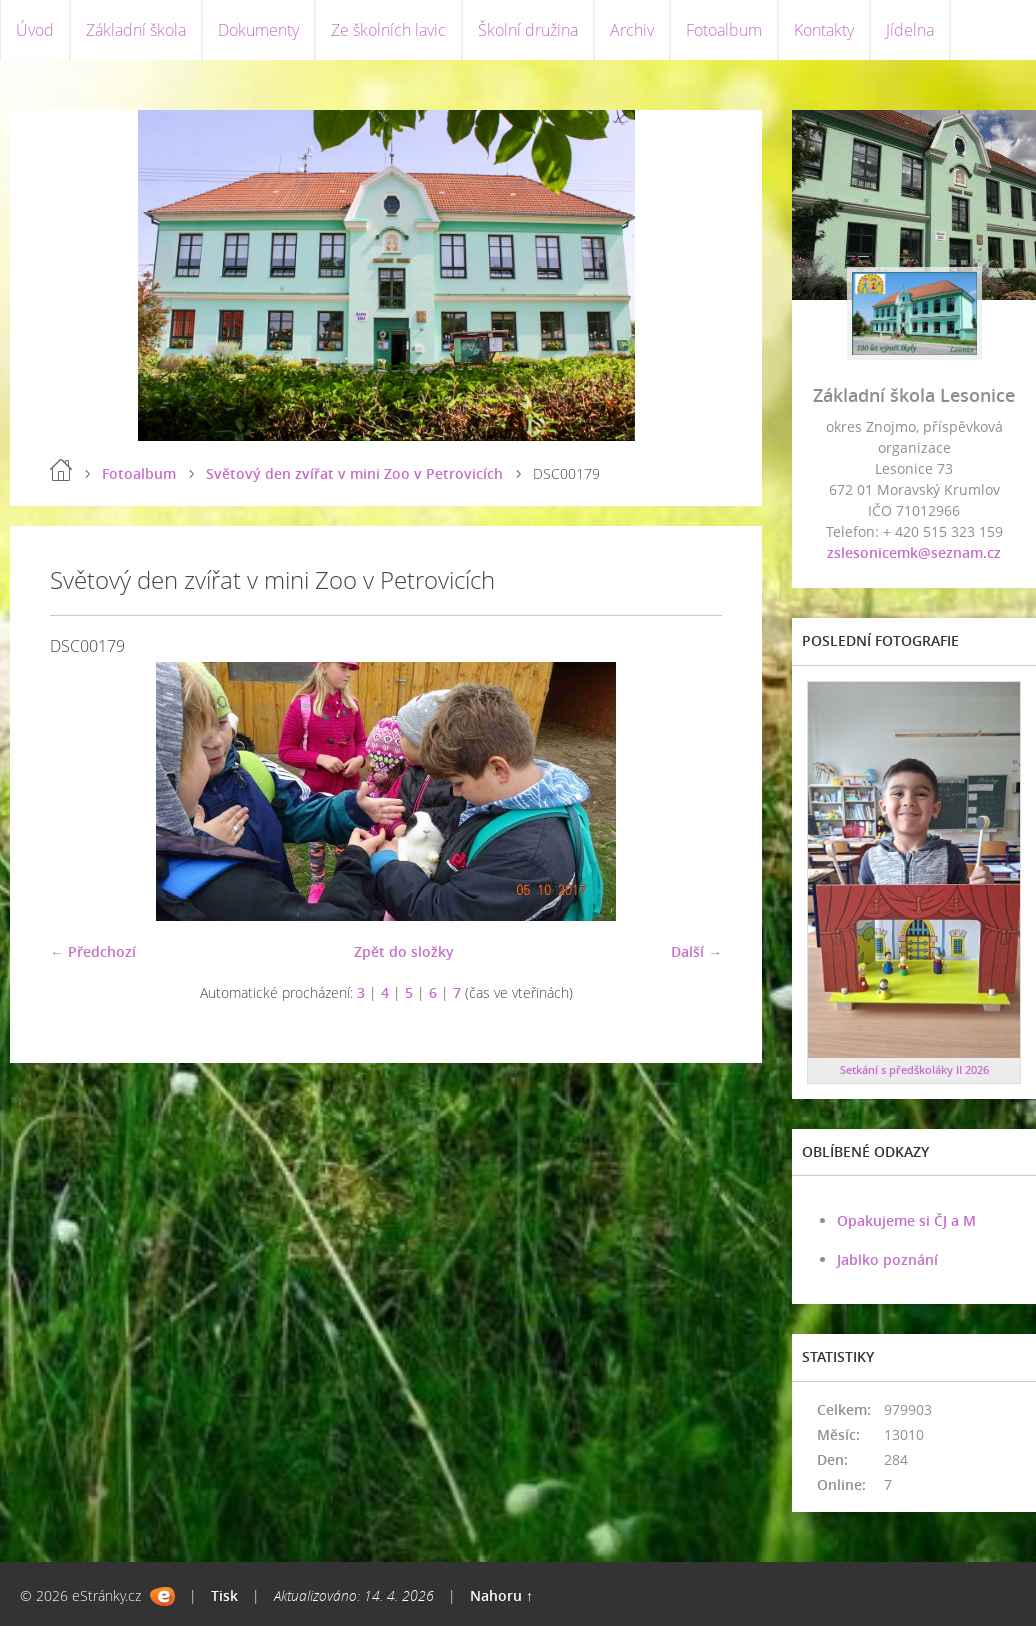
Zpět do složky (404, 951)
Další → (696, 951)
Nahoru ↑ (501, 1595)
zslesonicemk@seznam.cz (914, 552)
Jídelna (910, 30)
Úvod (35, 30)
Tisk (224, 1595)
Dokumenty (258, 30)
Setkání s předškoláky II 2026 (914, 1069)
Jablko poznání (887, 1259)
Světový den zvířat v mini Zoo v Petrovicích (354, 473)
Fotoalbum (724, 30)
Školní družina (528, 30)
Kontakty (824, 30)
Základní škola (136, 30)
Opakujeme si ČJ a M (906, 1220)
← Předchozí (93, 951)
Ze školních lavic (388, 30)
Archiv (632, 30)
